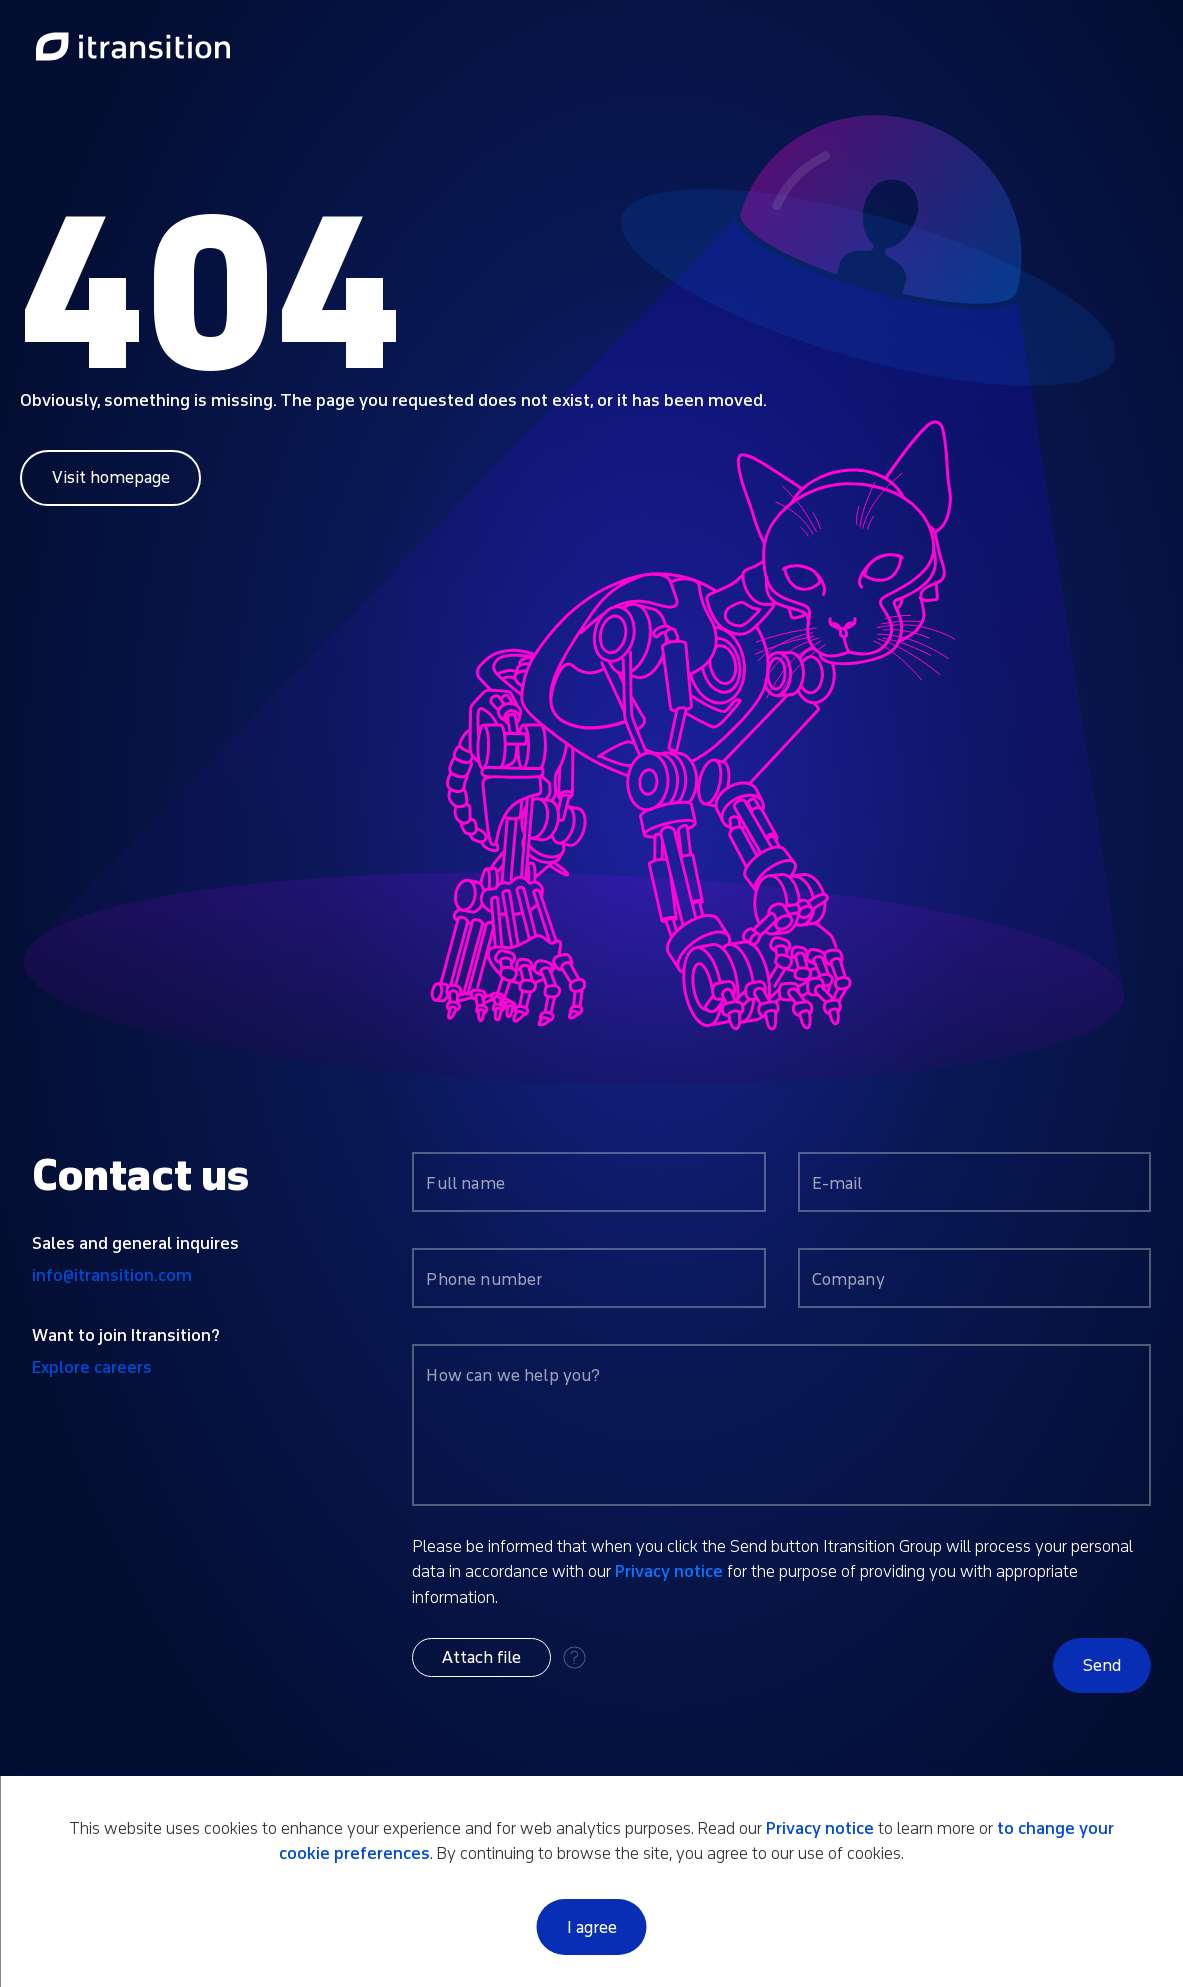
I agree (592, 1927)
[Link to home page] (133, 48)
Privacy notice (669, 1571)
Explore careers (92, 1367)
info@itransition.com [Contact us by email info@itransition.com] (112, 1275)
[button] (481, 1657)
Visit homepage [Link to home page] (111, 477)
